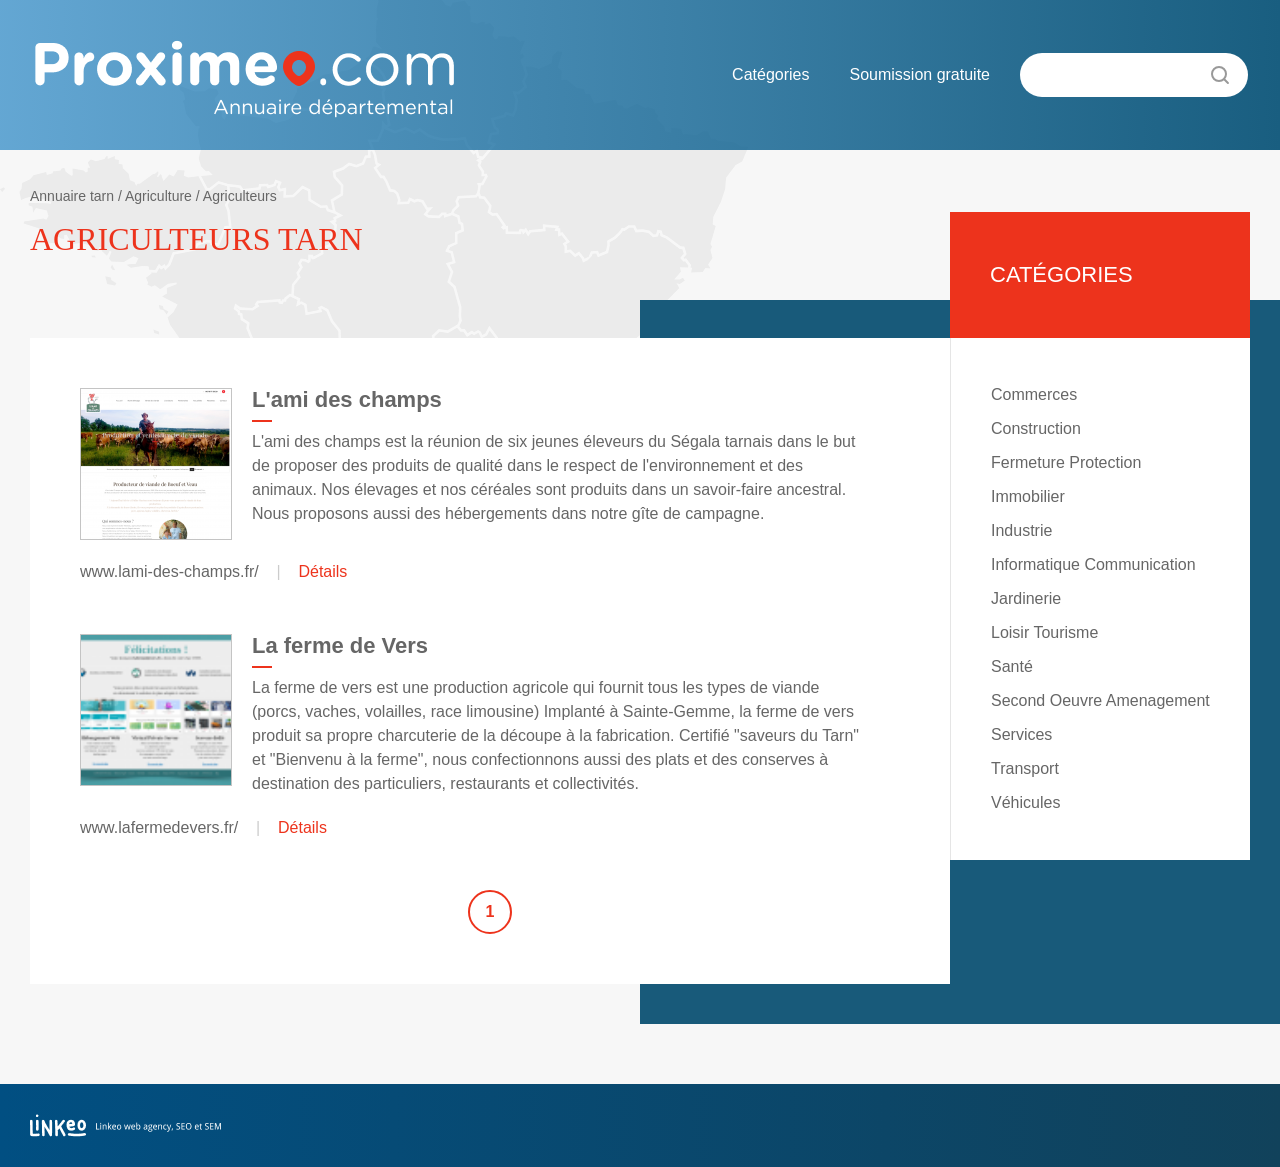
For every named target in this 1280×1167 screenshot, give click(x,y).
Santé (1012, 666)
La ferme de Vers (340, 645)
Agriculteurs (240, 196)
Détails (322, 571)
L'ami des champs (347, 399)
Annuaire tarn (72, 196)
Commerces (1034, 394)
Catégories (770, 74)
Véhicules (1025, 802)
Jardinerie (1026, 598)
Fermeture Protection (1066, 462)
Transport (1025, 768)
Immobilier (1028, 496)
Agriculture (158, 196)
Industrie (1021, 530)
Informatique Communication (1093, 564)
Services (1021, 734)
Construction (1036, 428)
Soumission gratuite (919, 74)
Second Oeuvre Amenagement (1100, 700)
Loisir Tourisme (1044, 632)
